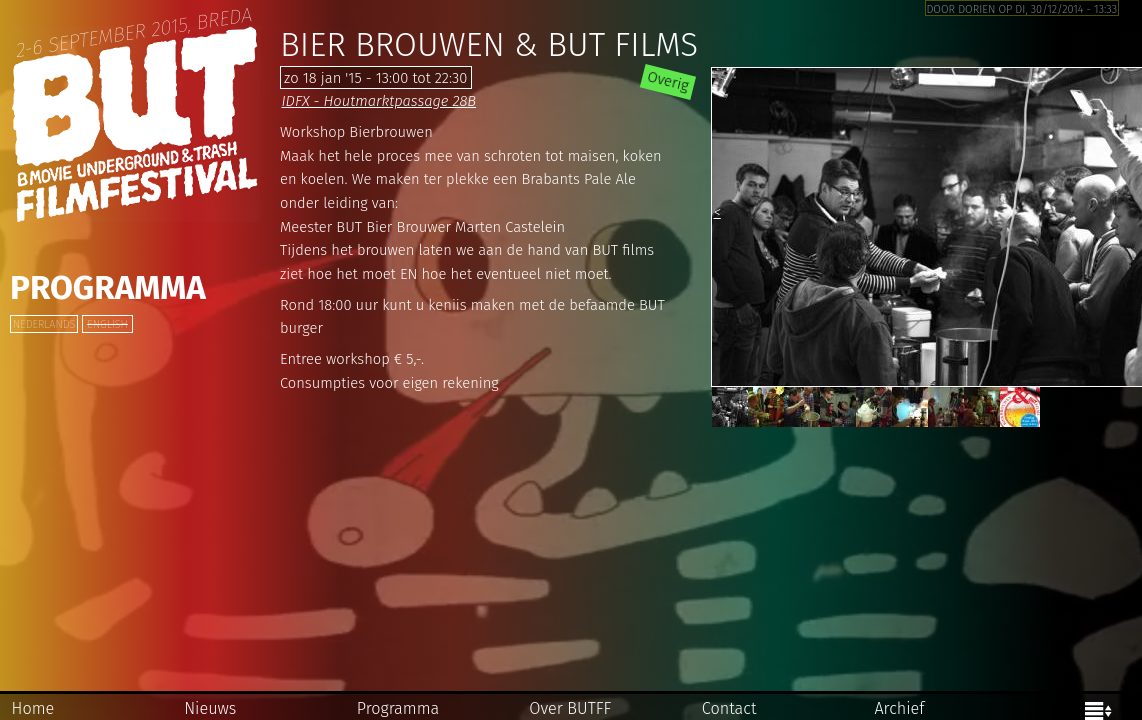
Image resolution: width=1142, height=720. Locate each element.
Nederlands (44, 324)
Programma (108, 288)
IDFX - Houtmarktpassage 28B (378, 101)
